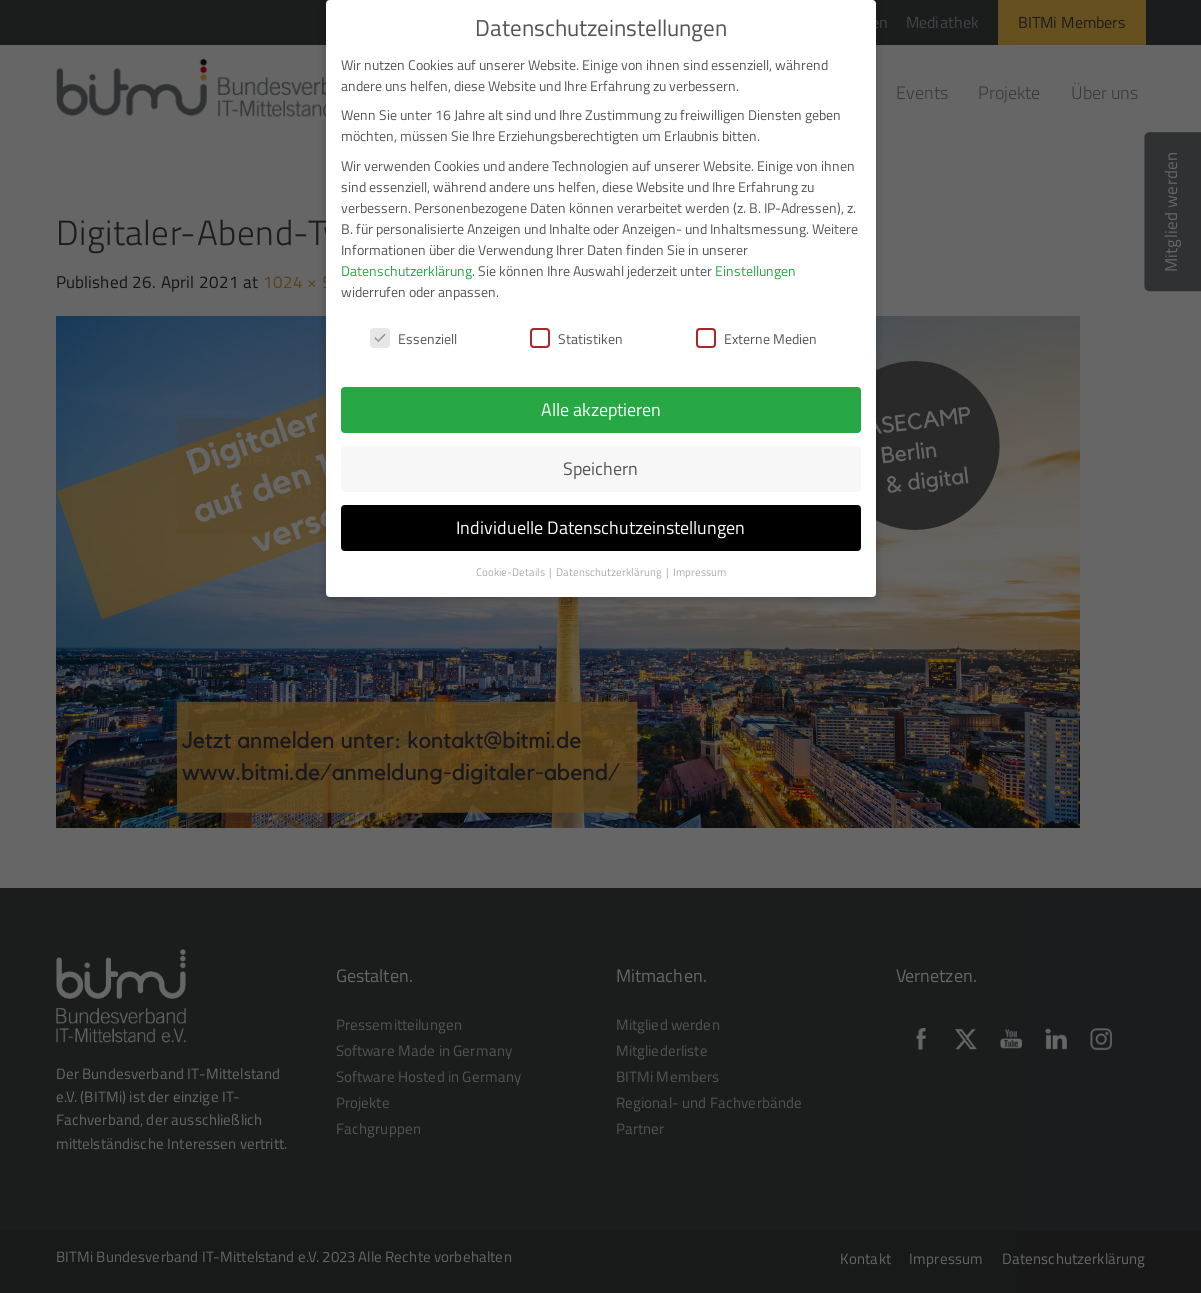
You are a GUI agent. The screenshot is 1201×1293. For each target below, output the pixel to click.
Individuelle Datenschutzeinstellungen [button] (600, 527)
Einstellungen (755, 270)
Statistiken (576, 338)
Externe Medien (756, 338)
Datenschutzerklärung (406, 270)
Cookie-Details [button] (511, 572)
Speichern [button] (600, 468)
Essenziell (413, 338)
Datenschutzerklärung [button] (610, 572)
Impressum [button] (699, 572)
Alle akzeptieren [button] (601, 409)
